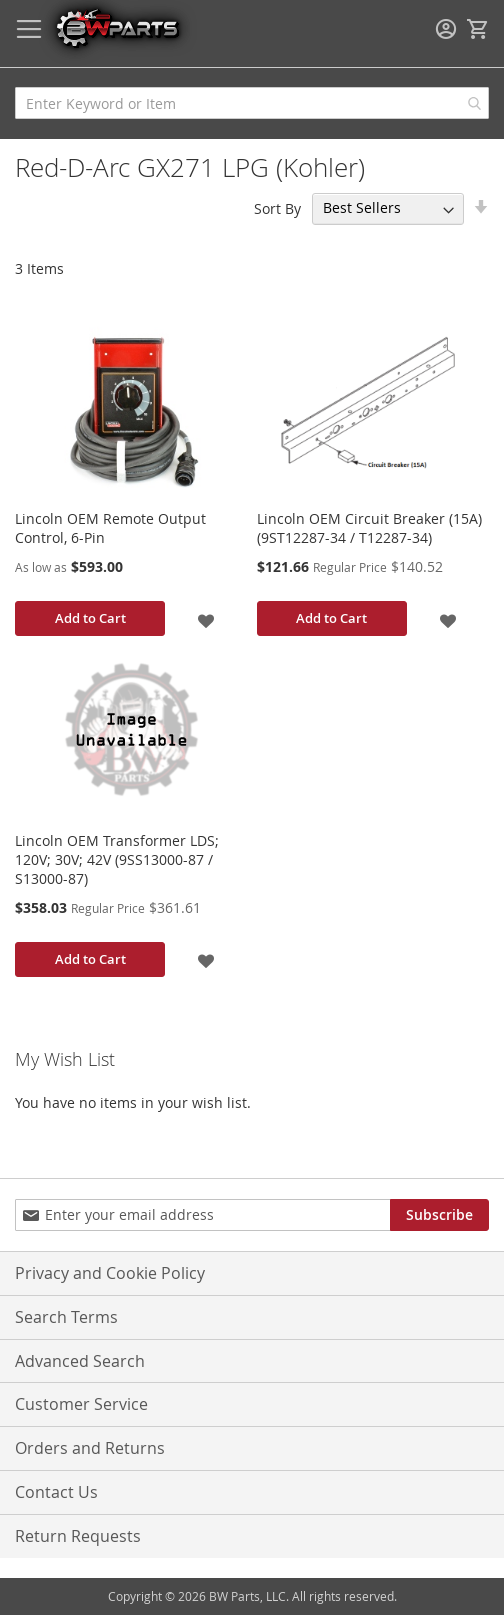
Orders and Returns (90, 1448)
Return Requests (78, 1536)
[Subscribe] (439, 1215)
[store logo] (117, 27)
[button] (206, 618)
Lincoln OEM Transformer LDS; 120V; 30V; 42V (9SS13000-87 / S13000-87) (117, 859)
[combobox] (252, 103)
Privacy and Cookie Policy (110, 1273)
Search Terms (66, 1317)
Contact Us (56, 1492)
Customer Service (81, 1404)
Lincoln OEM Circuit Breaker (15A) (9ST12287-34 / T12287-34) (369, 528)
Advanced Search (80, 1361)
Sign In (446, 29)
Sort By (277, 207)
